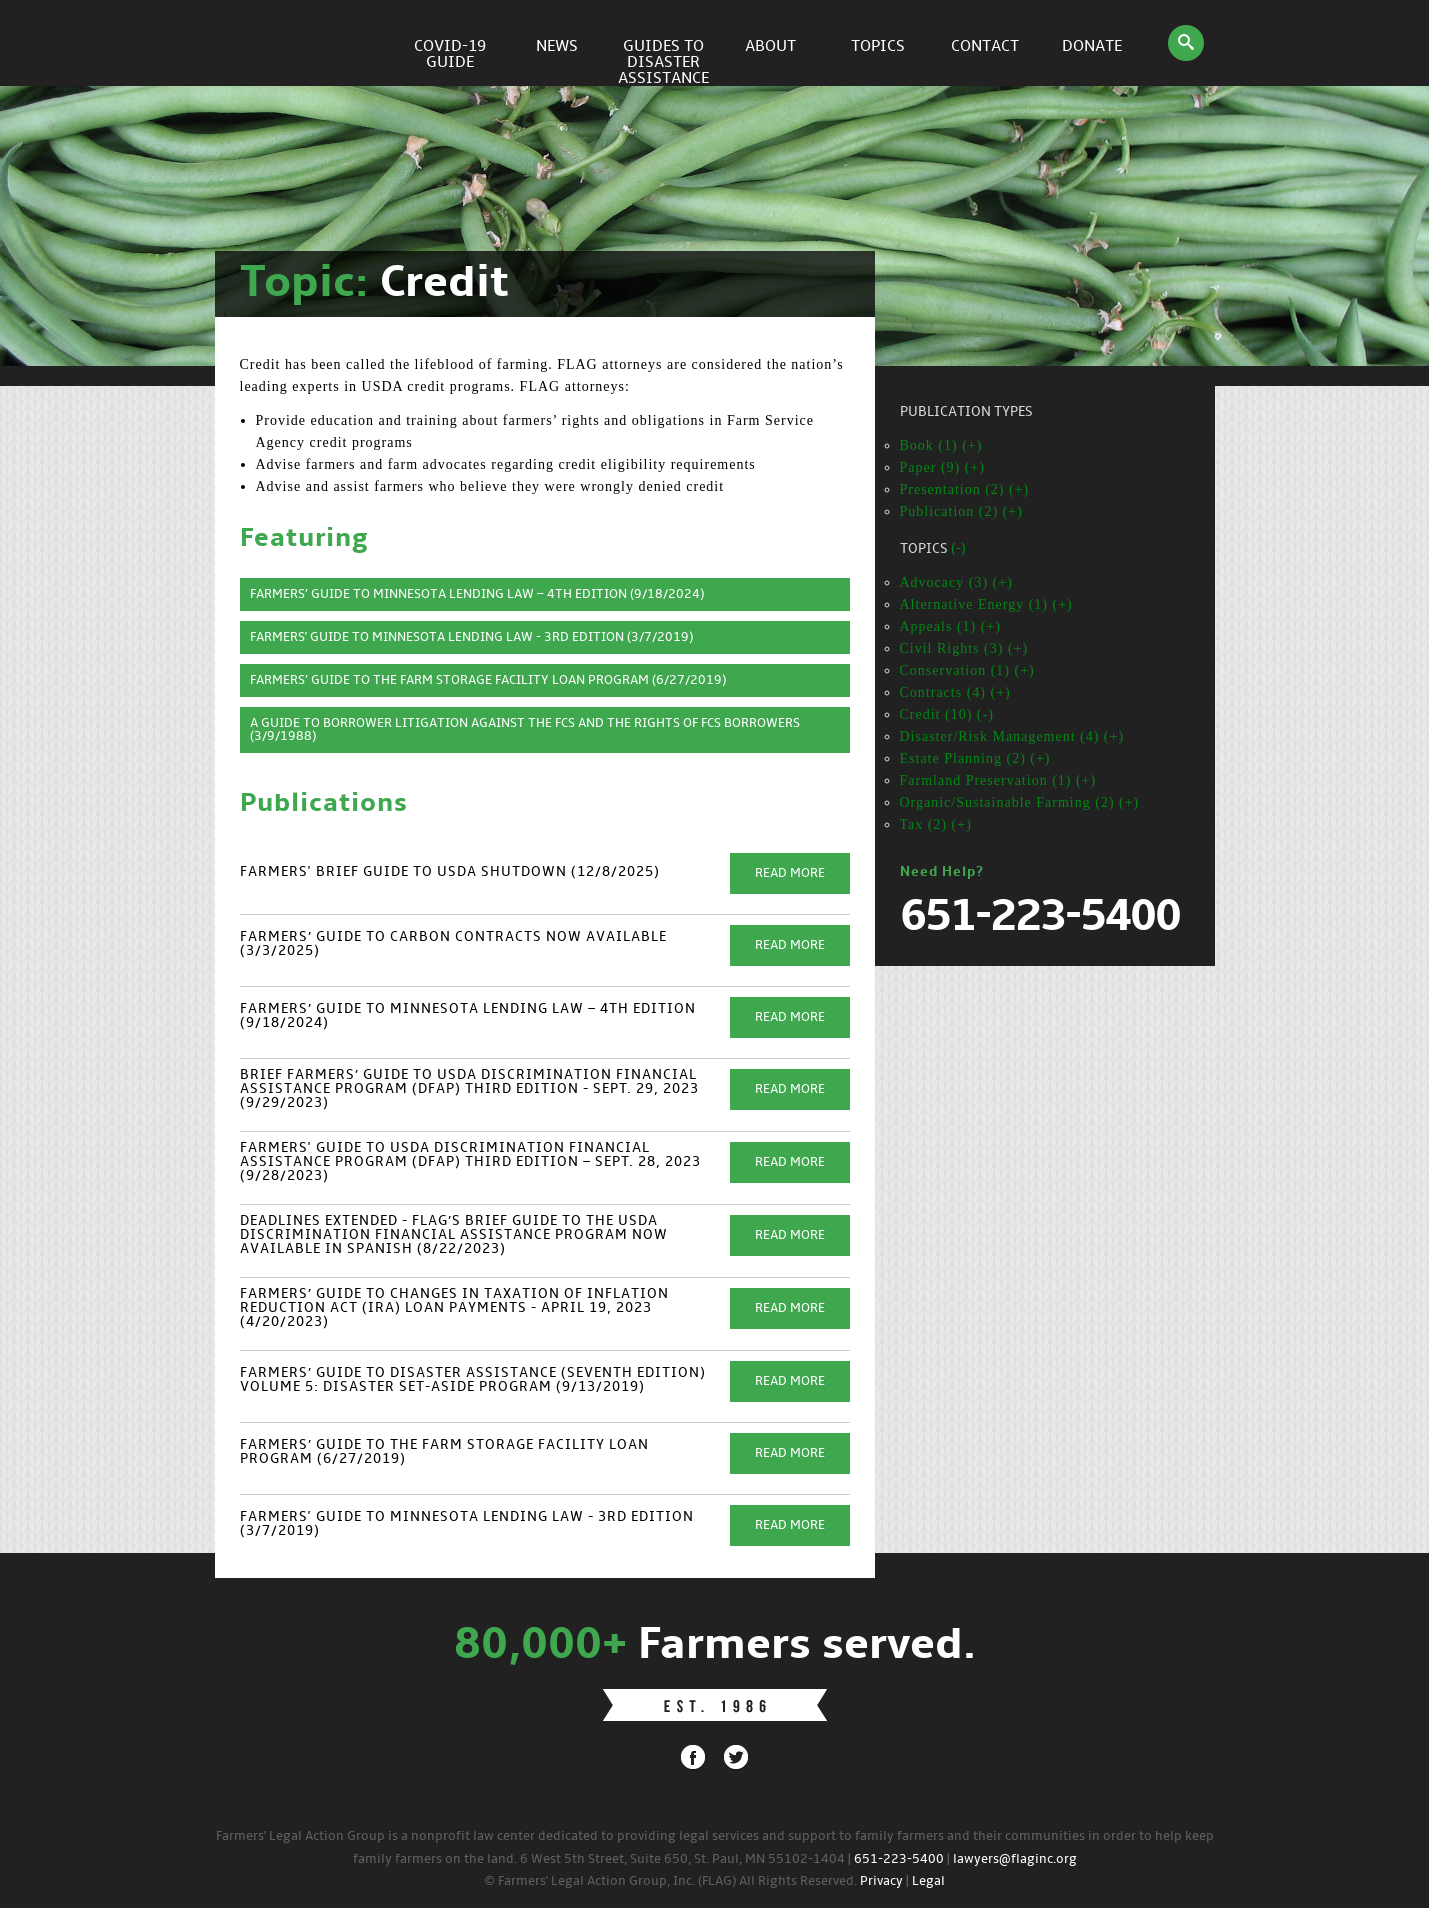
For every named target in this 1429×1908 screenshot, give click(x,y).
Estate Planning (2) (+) (975, 758)
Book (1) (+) (941, 445)
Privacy (881, 1881)
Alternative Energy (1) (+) (986, 604)
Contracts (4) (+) (955, 692)
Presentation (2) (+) (965, 489)
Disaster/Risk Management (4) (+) (1012, 736)
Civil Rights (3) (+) (964, 648)
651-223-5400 (899, 1859)
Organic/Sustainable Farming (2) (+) (1020, 802)
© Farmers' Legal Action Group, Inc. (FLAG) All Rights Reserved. (670, 1881)
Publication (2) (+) (961, 511)
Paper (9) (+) (942, 467)
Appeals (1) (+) (950, 626)
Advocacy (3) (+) (956, 582)
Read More (790, 873)
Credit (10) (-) (947, 714)
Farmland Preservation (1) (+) (998, 780)
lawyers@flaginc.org (1015, 1859)
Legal (928, 1881)
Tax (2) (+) (936, 824)
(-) (958, 549)
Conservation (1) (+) (967, 670)
